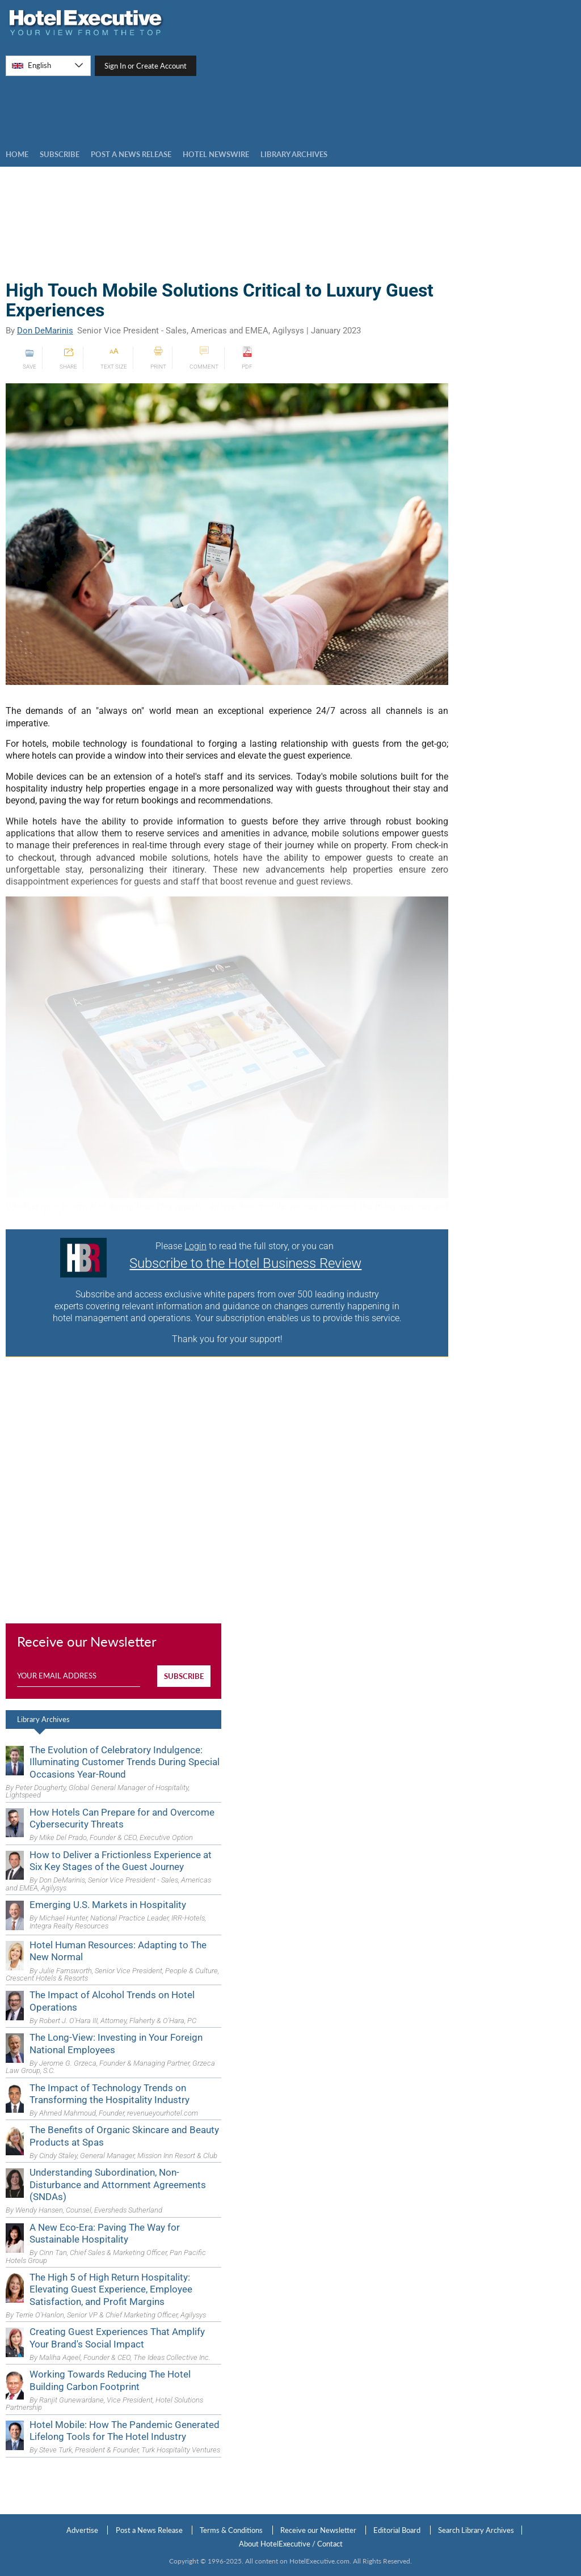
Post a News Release (149, 2530)
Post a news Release (131, 154)
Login (195, 1246)
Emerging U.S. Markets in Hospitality (108, 1904)
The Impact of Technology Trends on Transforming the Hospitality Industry (110, 2093)
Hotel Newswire (216, 154)
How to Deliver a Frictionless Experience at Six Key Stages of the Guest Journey (121, 1860)
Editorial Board (396, 2530)
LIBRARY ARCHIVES (293, 154)
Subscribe (59, 154)
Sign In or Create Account (145, 65)
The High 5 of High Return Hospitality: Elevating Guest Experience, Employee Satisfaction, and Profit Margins (111, 2289)
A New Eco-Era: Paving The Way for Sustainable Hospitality (105, 2233)
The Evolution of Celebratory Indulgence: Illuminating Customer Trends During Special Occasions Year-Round (125, 1762)
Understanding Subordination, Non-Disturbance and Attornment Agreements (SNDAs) (118, 2184)
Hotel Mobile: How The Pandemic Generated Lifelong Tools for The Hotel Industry (125, 2430)
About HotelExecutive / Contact (291, 2543)
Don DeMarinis (45, 330)
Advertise (82, 2530)
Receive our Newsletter (318, 2530)
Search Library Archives (476, 2530)
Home (17, 154)
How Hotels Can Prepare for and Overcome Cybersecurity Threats (122, 1818)
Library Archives (43, 1719)
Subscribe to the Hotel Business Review (245, 1263)
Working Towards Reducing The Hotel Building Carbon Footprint (110, 2380)
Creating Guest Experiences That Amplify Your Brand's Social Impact (117, 2337)
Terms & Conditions (231, 2530)
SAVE (29, 358)
